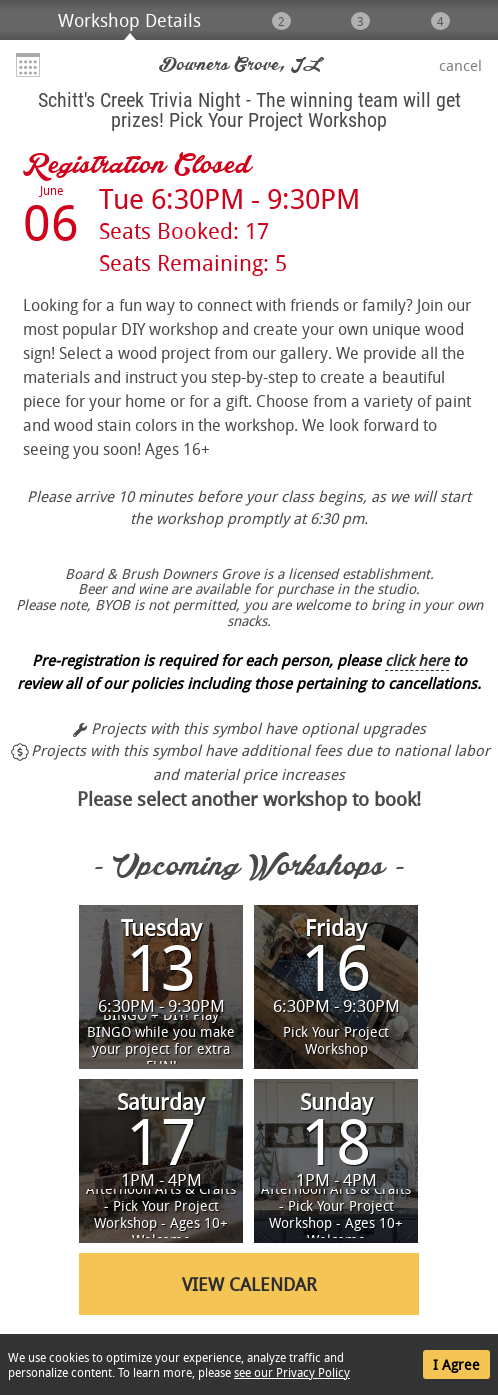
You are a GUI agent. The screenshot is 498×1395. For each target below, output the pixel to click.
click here (417, 660)
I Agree (456, 1364)
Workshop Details (129, 20)
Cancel (460, 65)
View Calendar (249, 1284)
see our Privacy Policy (292, 1372)
